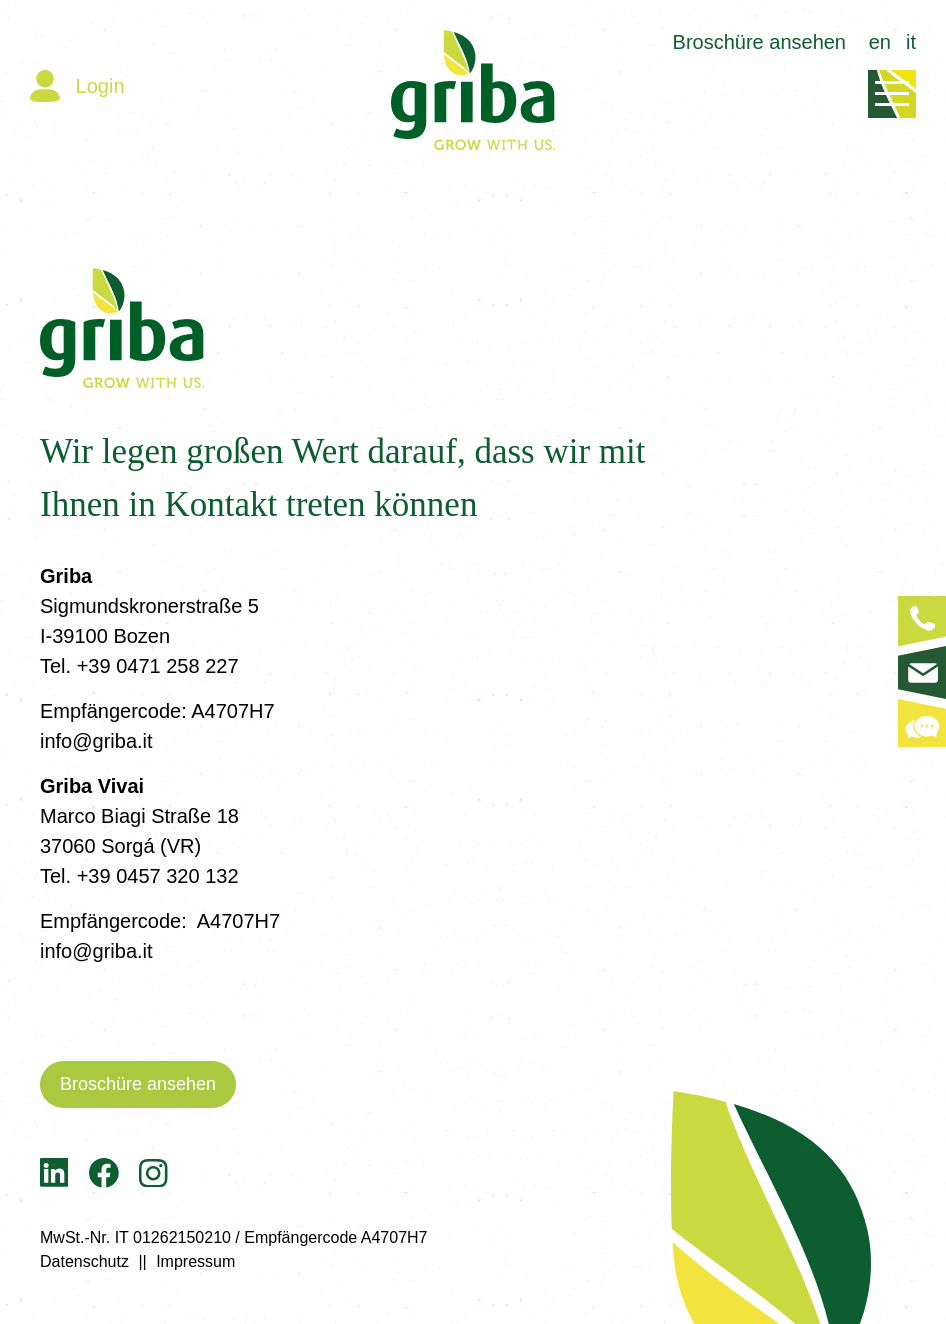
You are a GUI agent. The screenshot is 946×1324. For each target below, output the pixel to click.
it (911, 42)
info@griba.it (96, 741)
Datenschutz (84, 1261)
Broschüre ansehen (759, 42)
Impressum (195, 1261)
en (880, 42)
